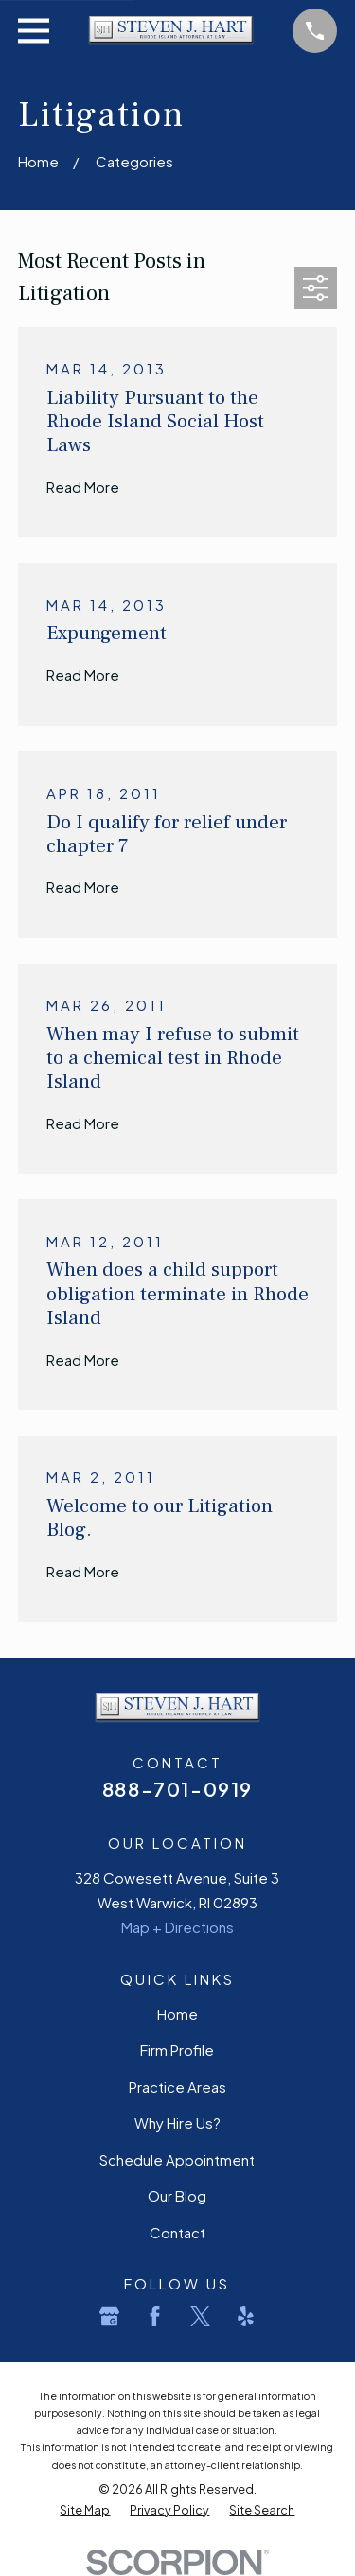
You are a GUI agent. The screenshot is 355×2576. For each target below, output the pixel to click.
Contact (177, 2232)
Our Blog (177, 2195)
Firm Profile (177, 2050)
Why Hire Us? (177, 2123)
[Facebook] (155, 2316)
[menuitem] (85, 2510)
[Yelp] (246, 2316)
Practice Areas (177, 2087)
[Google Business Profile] (109, 2316)
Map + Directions (177, 1927)
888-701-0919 (177, 1789)
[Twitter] (200, 2316)
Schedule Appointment (177, 2159)
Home (177, 2014)
